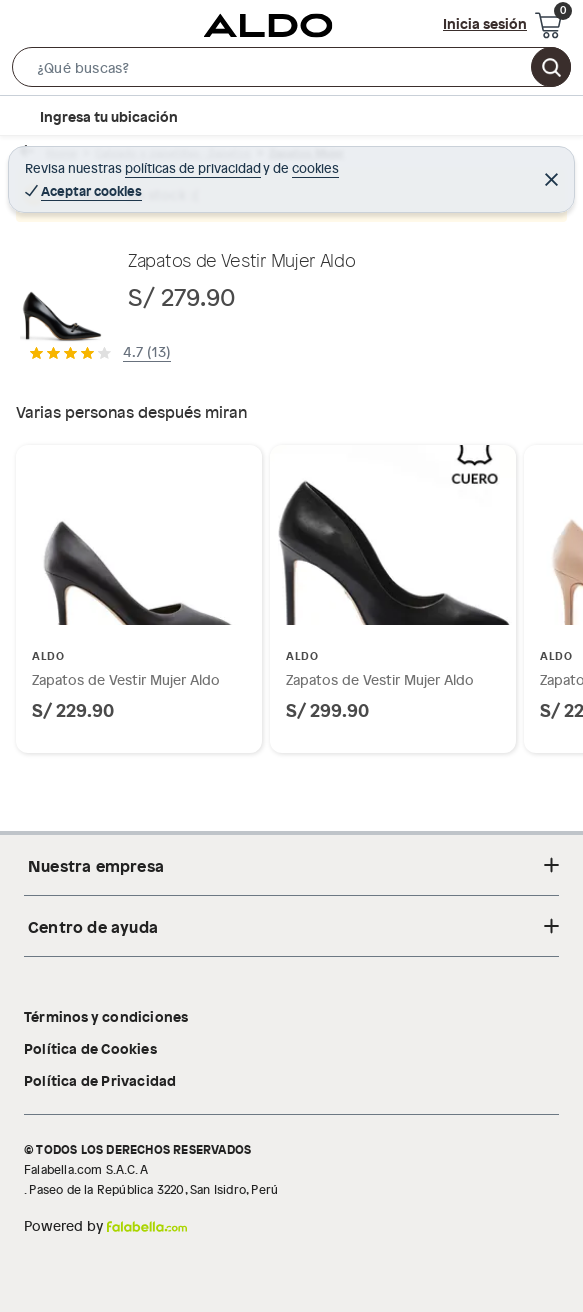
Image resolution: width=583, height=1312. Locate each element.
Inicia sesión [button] (485, 23)
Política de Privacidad (100, 1080)
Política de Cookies (90, 1048)
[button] (291, 71)
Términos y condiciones (106, 1016)
